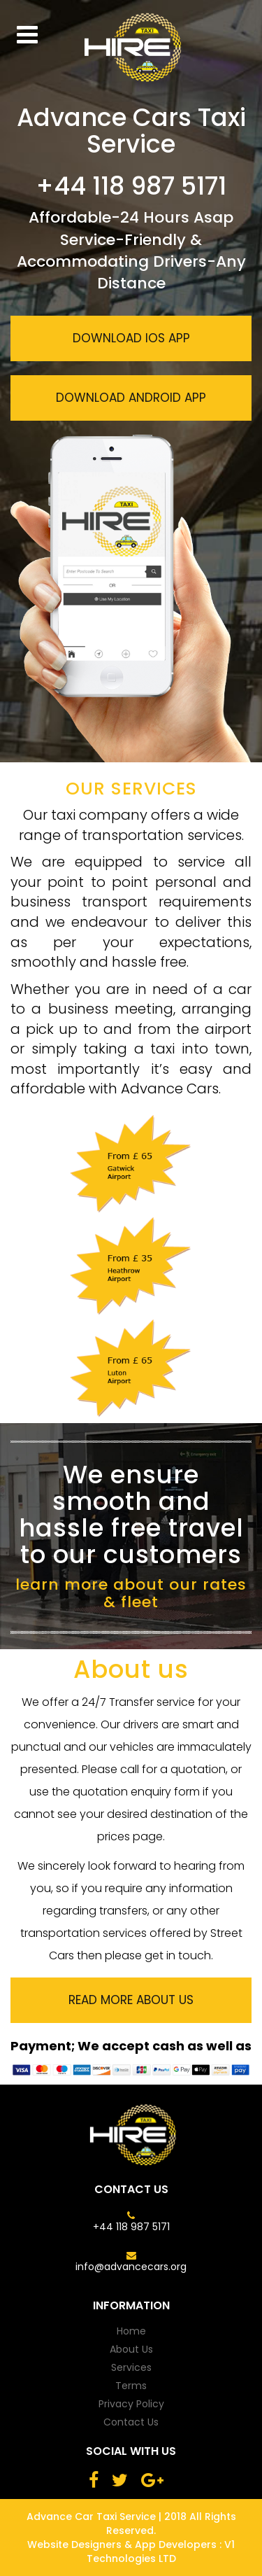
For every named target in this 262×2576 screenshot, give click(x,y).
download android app (131, 397)
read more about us (131, 1999)
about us (131, 2349)
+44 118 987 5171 (131, 2227)
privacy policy (131, 2404)
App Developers (174, 2545)
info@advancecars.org (131, 2267)
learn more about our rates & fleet (131, 1593)
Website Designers (74, 2545)
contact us (131, 2422)
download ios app (131, 338)
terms (131, 2386)
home (131, 2331)
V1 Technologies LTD (161, 2552)
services (131, 2367)
